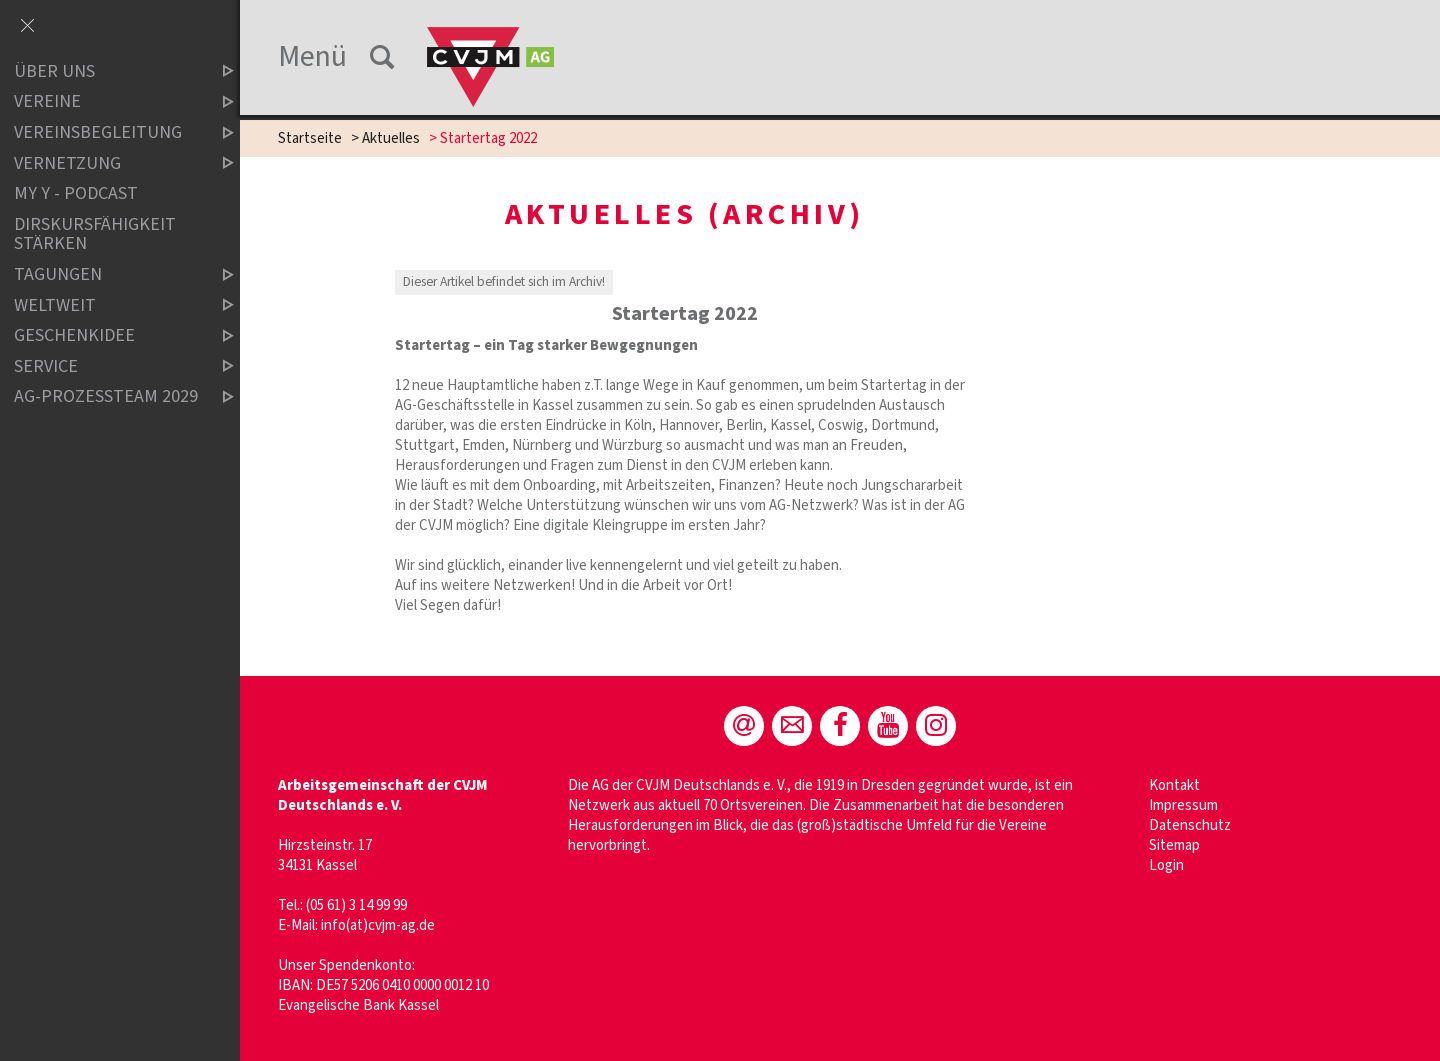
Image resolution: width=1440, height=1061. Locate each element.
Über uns (107, 71)
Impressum (1183, 805)
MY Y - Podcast (76, 193)
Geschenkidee (107, 335)
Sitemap (1174, 845)
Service (107, 366)
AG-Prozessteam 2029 (107, 397)
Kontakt (1174, 785)
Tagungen (107, 274)
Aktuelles (391, 138)
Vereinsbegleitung (107, 132)
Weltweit (107, 305)
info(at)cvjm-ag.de (378, 925)
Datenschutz (1190, 825)
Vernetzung (107, 163)
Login (1166, 865)
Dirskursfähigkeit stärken (95, 234)
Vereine (107, 102)
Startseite (310, 138)
